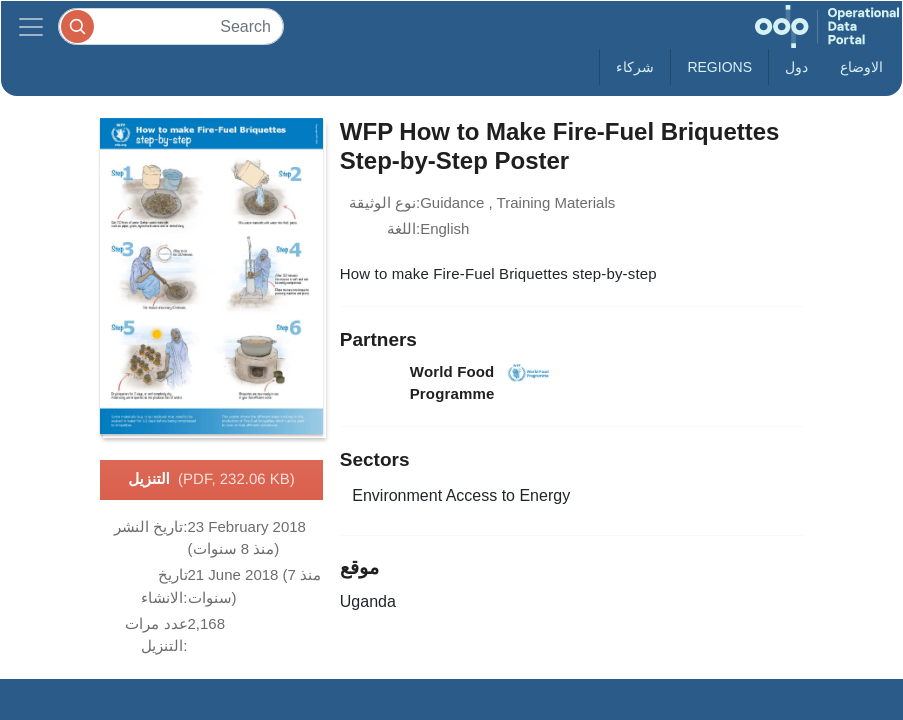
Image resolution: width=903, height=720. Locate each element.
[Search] (171, 26)
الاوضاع (861, 67)
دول (796, 67)
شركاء (635, 67)
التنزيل (211, 480)
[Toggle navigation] (31, 26)
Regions (719, 67)
